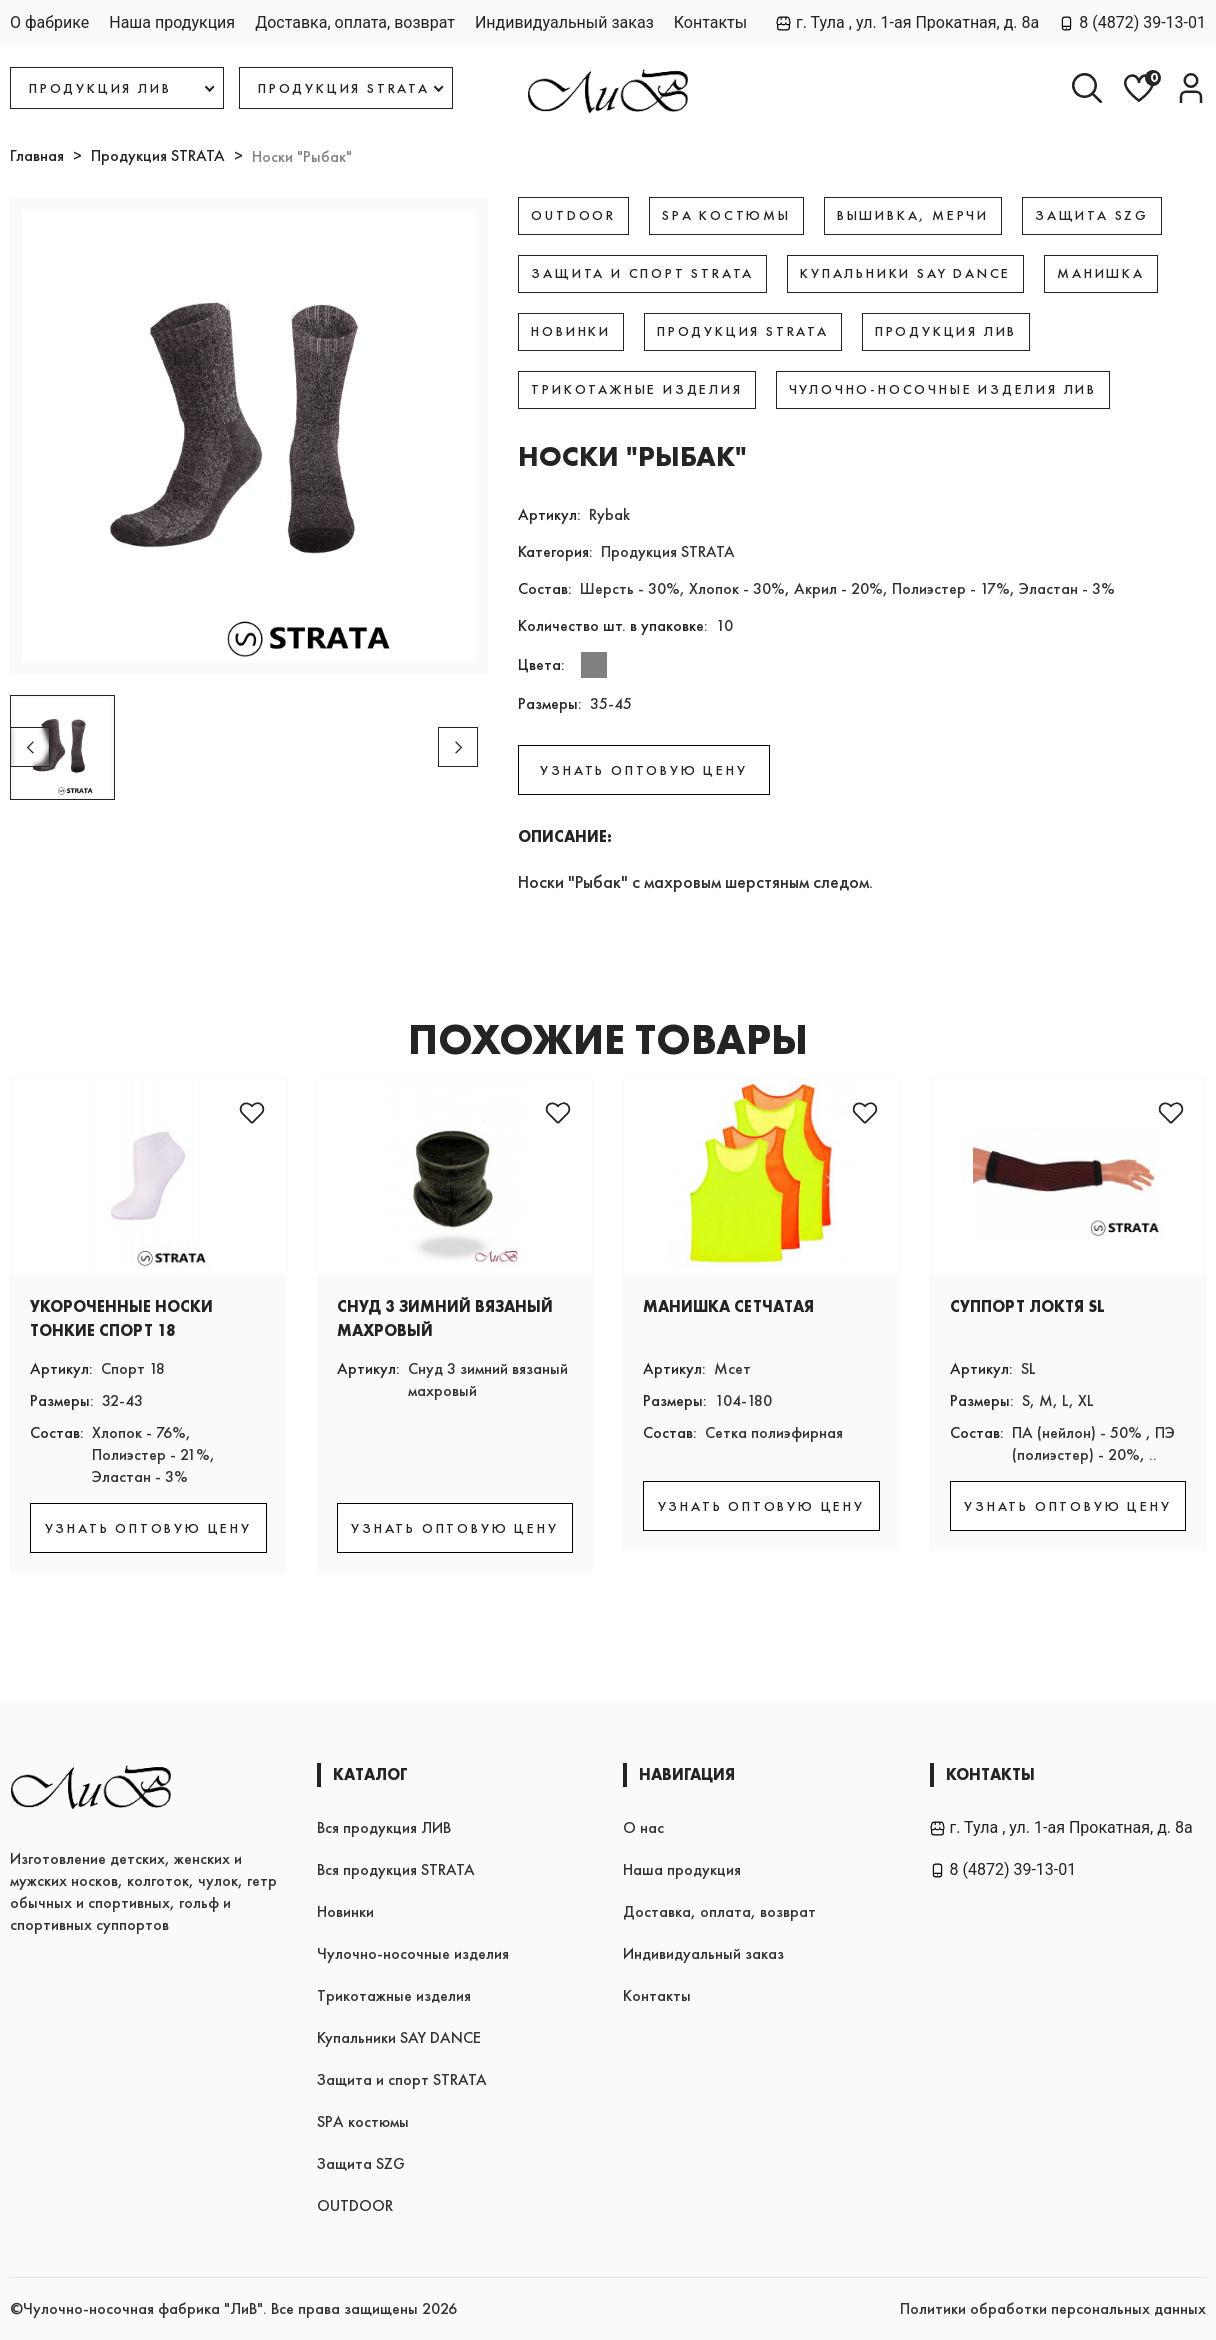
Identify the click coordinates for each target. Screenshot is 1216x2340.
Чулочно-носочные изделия (413, 1953)
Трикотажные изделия (394, 1995)
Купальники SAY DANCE (399, 2037)
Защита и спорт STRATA (402, 2079)
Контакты (710, 22)
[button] (458, 747)
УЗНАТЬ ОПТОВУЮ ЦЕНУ (643, 770)
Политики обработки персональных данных (1053, 2308)
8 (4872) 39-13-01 (1132, 22)
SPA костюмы (363, 2121)
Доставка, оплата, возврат (355, 22)
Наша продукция (172, 22)
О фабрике (49, 22)
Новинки (345, 1911)
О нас (643, 1827)
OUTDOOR (355, 2205)
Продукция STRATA (158, 155)
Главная (37, 155)
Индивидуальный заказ (564, 22)
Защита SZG (361, 2163)
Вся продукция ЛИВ (384, 1827)
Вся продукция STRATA (396, 1869)
